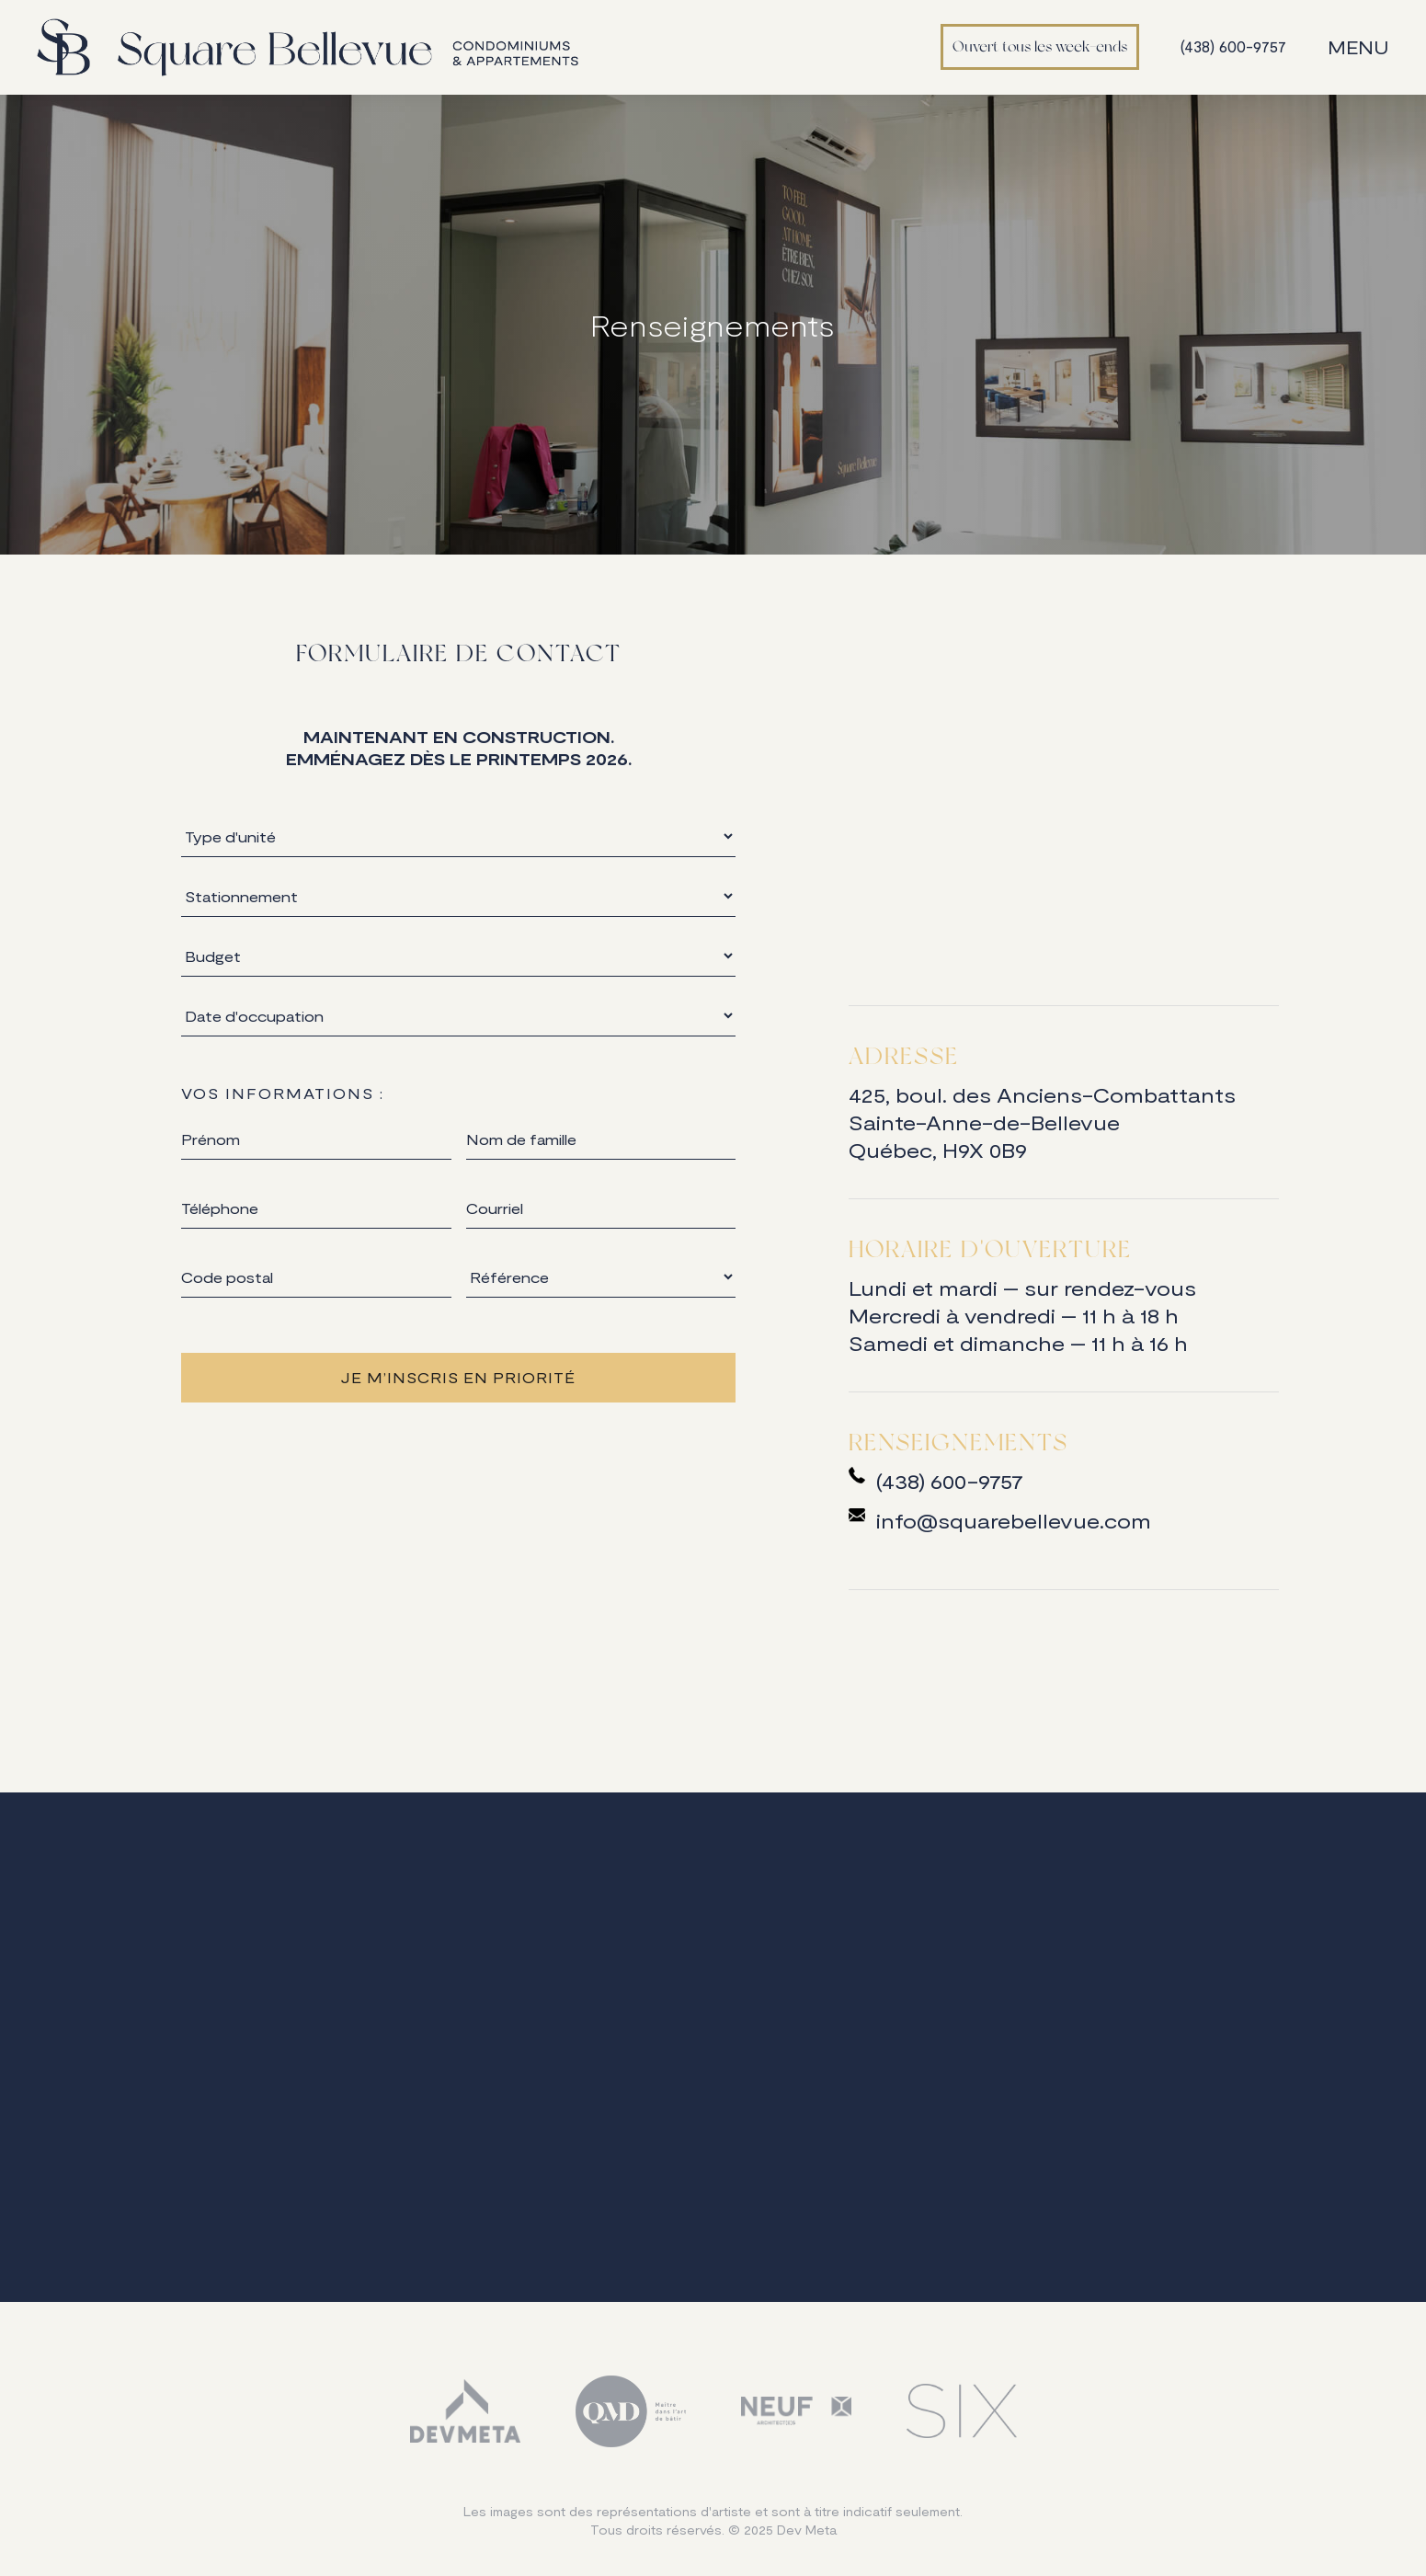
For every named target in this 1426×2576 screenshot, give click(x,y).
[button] (1363, 47)
